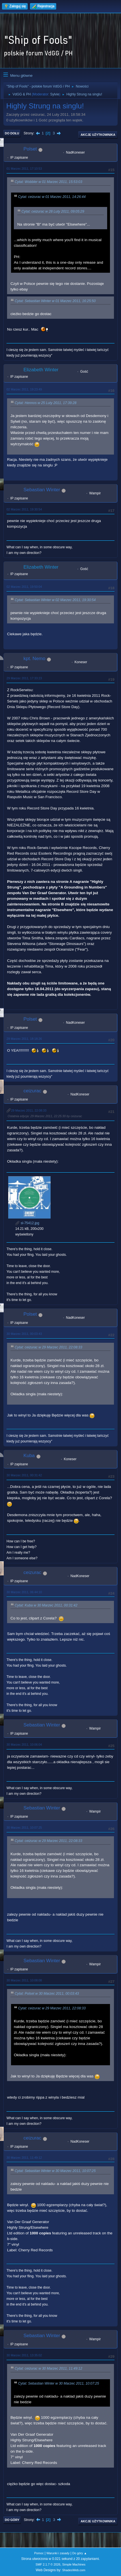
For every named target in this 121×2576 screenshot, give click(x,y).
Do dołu (12, 133)
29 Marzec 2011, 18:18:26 (24, 1038)
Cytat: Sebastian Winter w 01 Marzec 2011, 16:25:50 (55, 301)
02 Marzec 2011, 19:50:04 (24, 586)
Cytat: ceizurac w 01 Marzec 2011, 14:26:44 (52, 197)
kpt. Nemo (34, 658)
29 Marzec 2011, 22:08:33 (28, 1110)
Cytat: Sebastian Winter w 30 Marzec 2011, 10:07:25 (55, 2171)
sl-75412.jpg (27, 1223)
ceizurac (32, 1090)
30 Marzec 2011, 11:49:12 (24, 2157)
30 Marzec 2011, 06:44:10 (24, 1592)
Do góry (12, 2520)
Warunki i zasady (58, 2553)
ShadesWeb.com (73, 2570)
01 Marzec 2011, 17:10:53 (24, 168)
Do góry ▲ (79, 2553)
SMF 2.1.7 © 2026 (48, 2564)
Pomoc (39, 2553)
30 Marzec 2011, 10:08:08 (24, 1980)
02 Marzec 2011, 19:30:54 (24, 509)
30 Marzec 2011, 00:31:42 (24, 1475)
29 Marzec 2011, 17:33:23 (24, 678)
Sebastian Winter (41, 489)
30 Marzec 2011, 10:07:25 (24, 1827)
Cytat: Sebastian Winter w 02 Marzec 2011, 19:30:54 (55, 600)
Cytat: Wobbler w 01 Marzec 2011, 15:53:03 (48, 182)
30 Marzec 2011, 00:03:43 (24, 1333)
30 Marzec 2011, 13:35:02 (24, 2355)
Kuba (29, 1455)
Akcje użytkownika (98, 134)
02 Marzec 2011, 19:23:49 (24, 389)
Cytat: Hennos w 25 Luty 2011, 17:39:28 (45, 403)
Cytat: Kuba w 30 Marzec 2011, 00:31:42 (46, 1605)
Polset (30, 149)
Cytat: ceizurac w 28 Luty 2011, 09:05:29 (52, 211)
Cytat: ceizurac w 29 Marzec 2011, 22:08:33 (48, 1347)
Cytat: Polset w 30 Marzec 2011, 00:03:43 (47, 1994)
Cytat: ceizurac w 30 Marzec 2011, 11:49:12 (48, 2369)
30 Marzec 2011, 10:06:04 (24, 1744)
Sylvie (54, 94)
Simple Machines (73, 2564)
